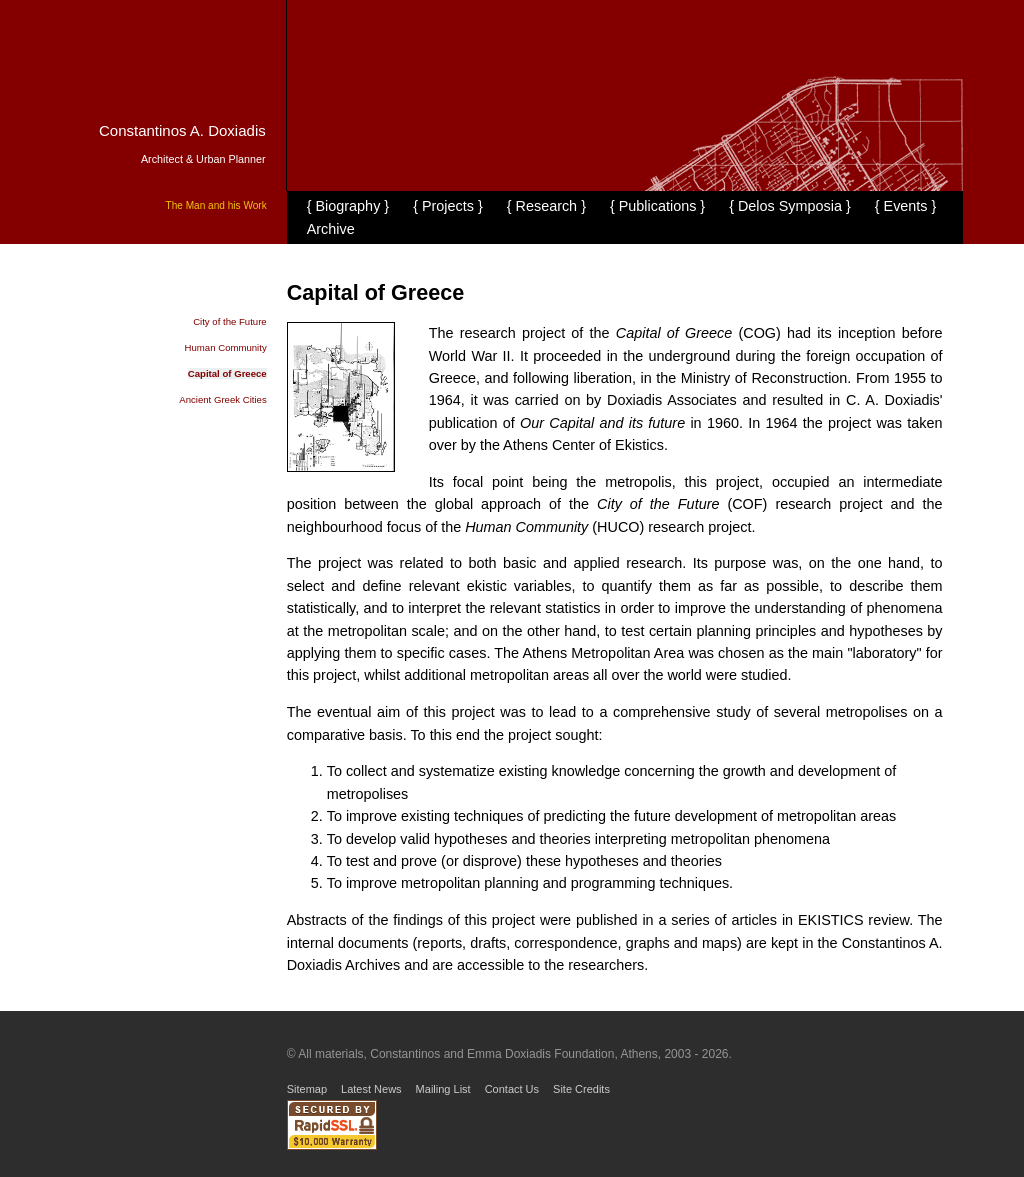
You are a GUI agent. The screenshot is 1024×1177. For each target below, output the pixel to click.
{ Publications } (657, 206)
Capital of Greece (227, 373)
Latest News (371, 1089)
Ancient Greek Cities (222, 399)
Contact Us (512, 1089)
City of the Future (230, 321)
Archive (331, 229)
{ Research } (546, 206)
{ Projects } (448, 206)
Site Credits (581, 1089)
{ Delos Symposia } (790, 206)
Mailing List (443, 1089)
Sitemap (307, 1089)
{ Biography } (348, 206)
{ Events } (906, 206)
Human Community (226, 347)
